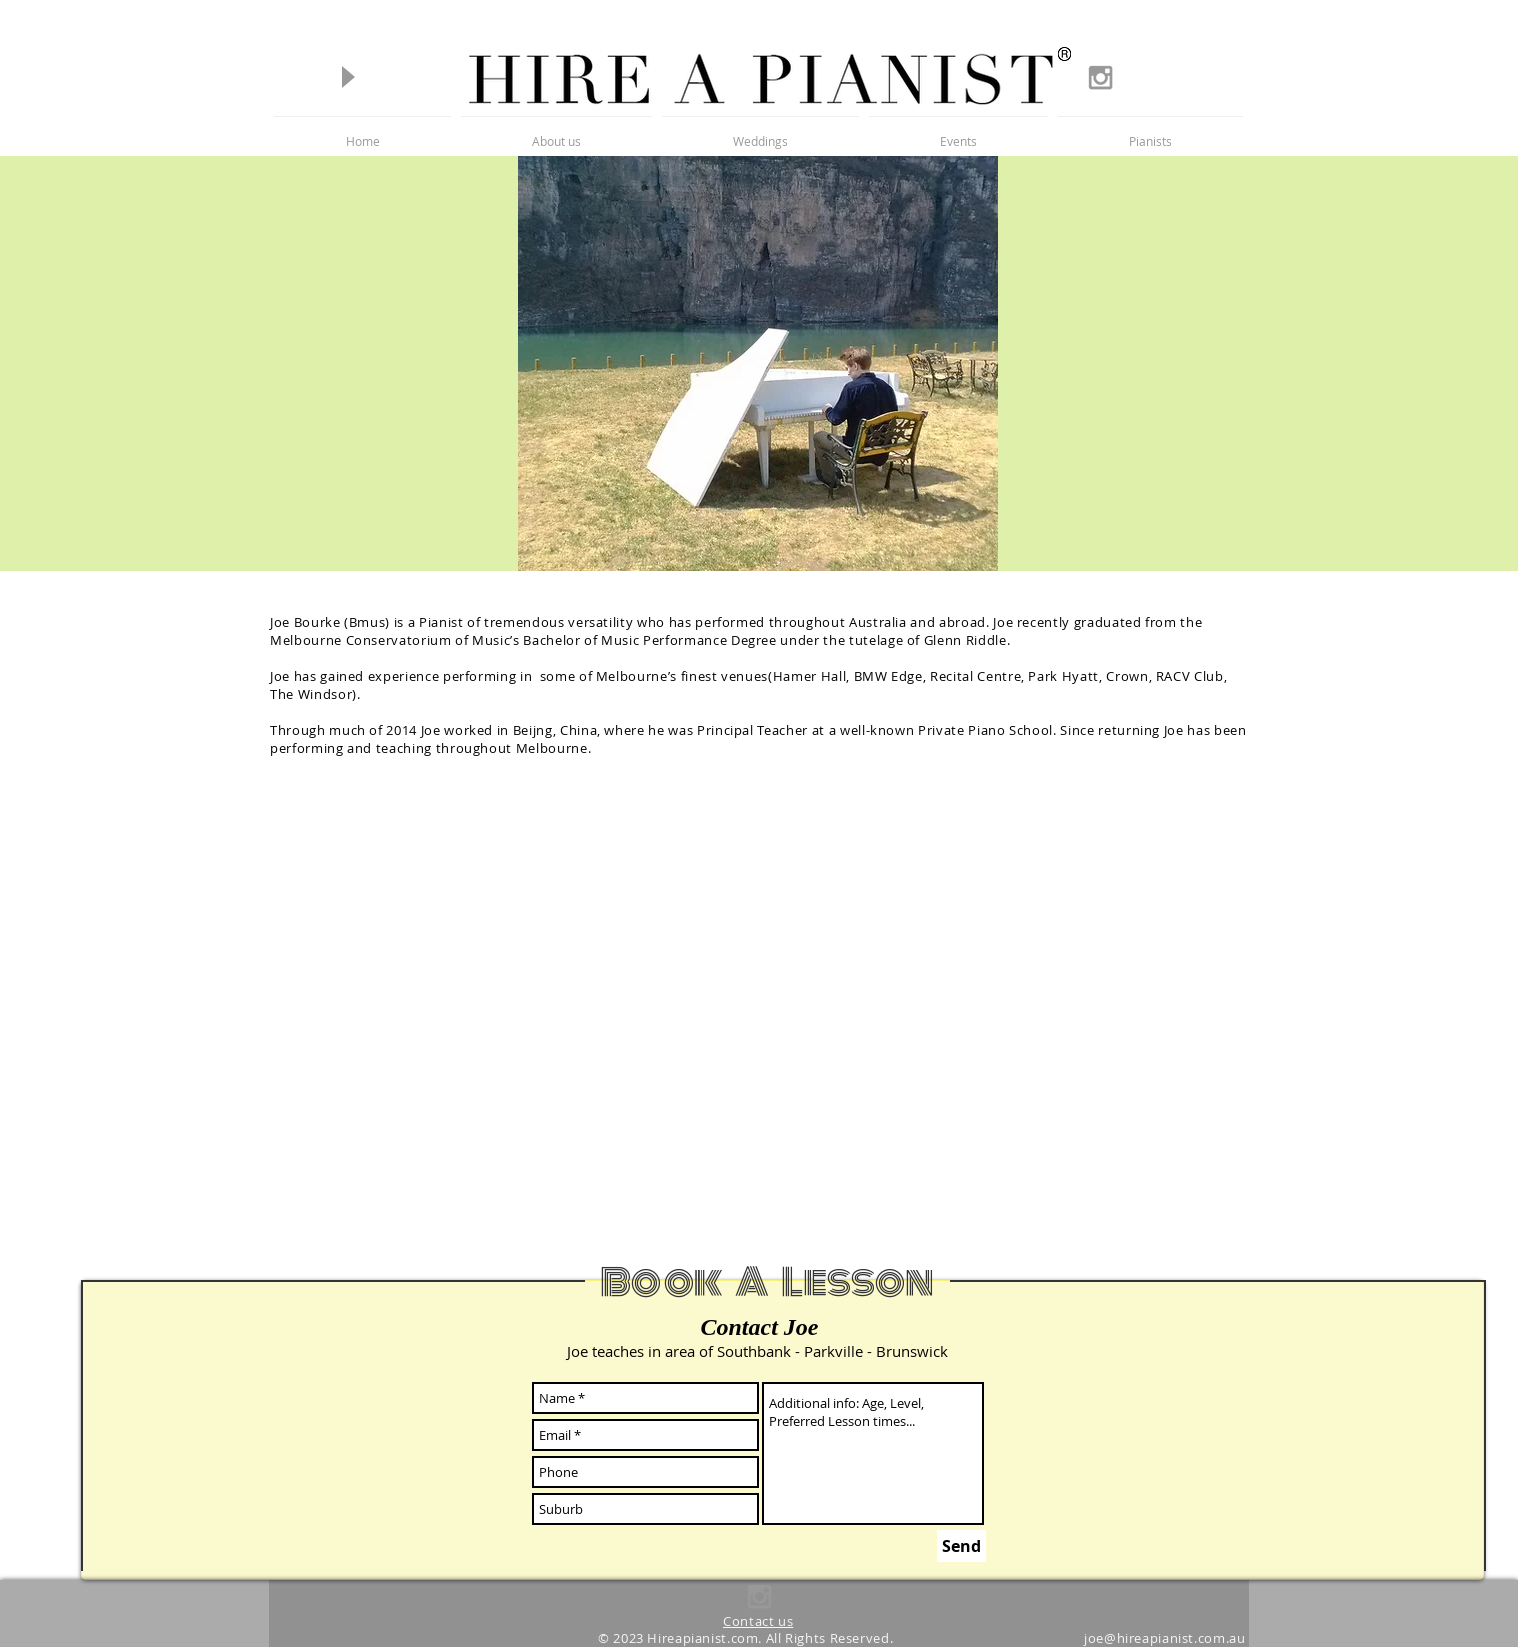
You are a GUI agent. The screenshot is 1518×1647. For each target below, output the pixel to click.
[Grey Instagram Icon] (1100, 77)
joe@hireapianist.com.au (1164, 1638)
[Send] (961, 1546)
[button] (1150, 132)
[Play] (347, 77)
